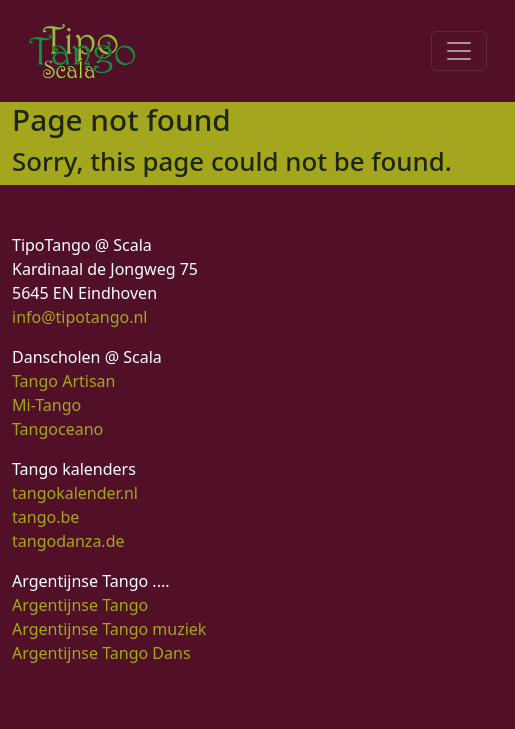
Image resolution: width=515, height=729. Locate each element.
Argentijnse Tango (80, 605)
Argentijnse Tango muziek (109, 629)
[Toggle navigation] (459, 51)
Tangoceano (57, 429)
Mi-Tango (46, 405)
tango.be (45, 517)
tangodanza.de (68, 541)
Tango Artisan (63, 381)
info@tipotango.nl (79, 317)
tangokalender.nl (75, 493)
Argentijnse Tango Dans (101, 653)
